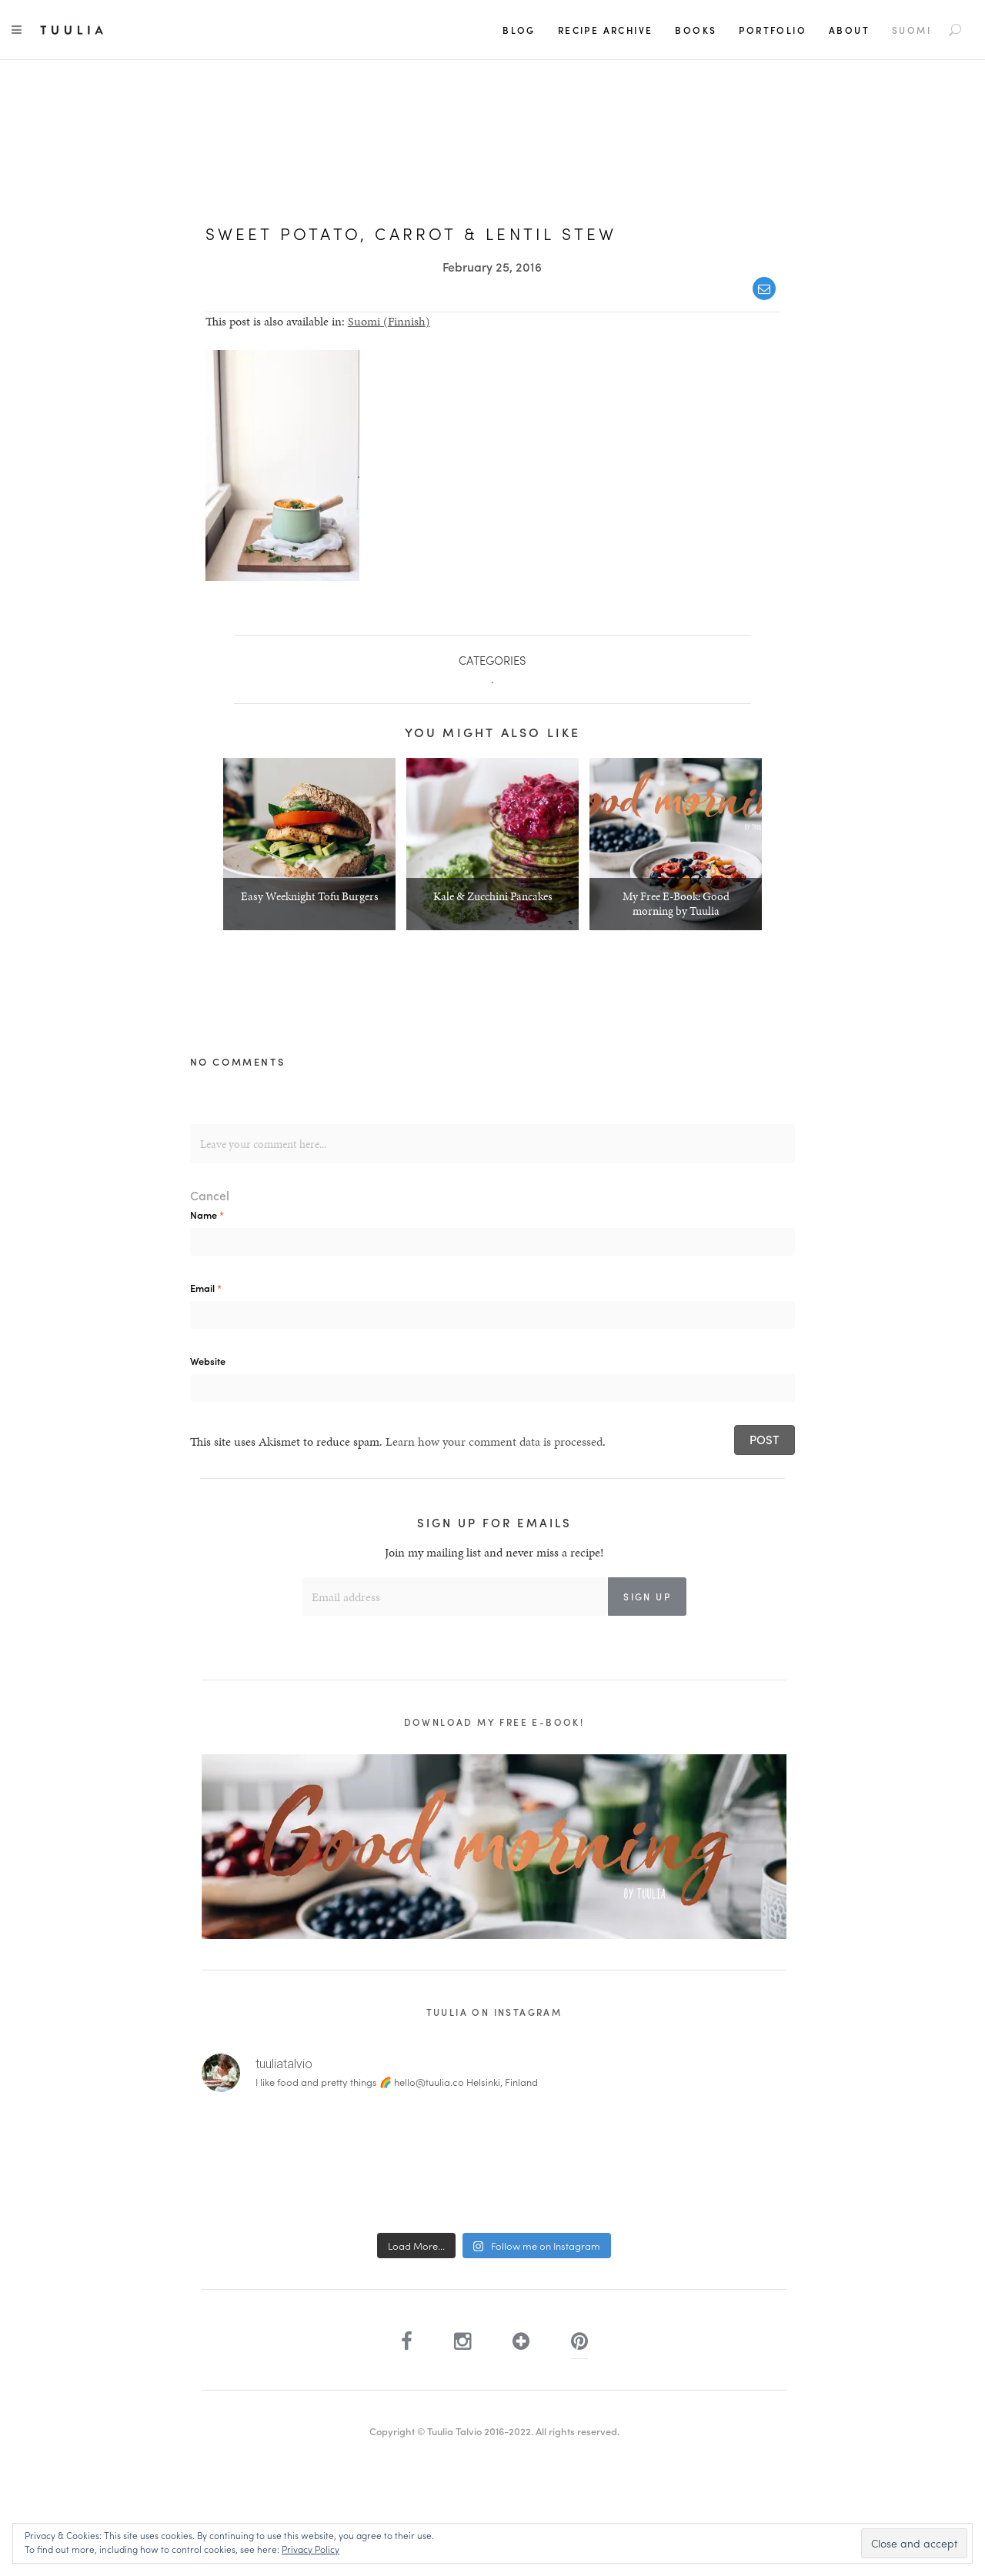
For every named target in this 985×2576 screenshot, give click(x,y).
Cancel (209, 1195)
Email (206, 1287)
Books (695, 30)
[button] (282, 465)
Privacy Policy (310, 2549)
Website (207, 1360)
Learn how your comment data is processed (494, 1441)
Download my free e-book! (494, 1722)
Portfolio (772, 30)
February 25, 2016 (492, 266)
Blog (519, 30)
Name (207, 1214)
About (849, 30)
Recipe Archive (605, 30)
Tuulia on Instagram (494, 2012)
